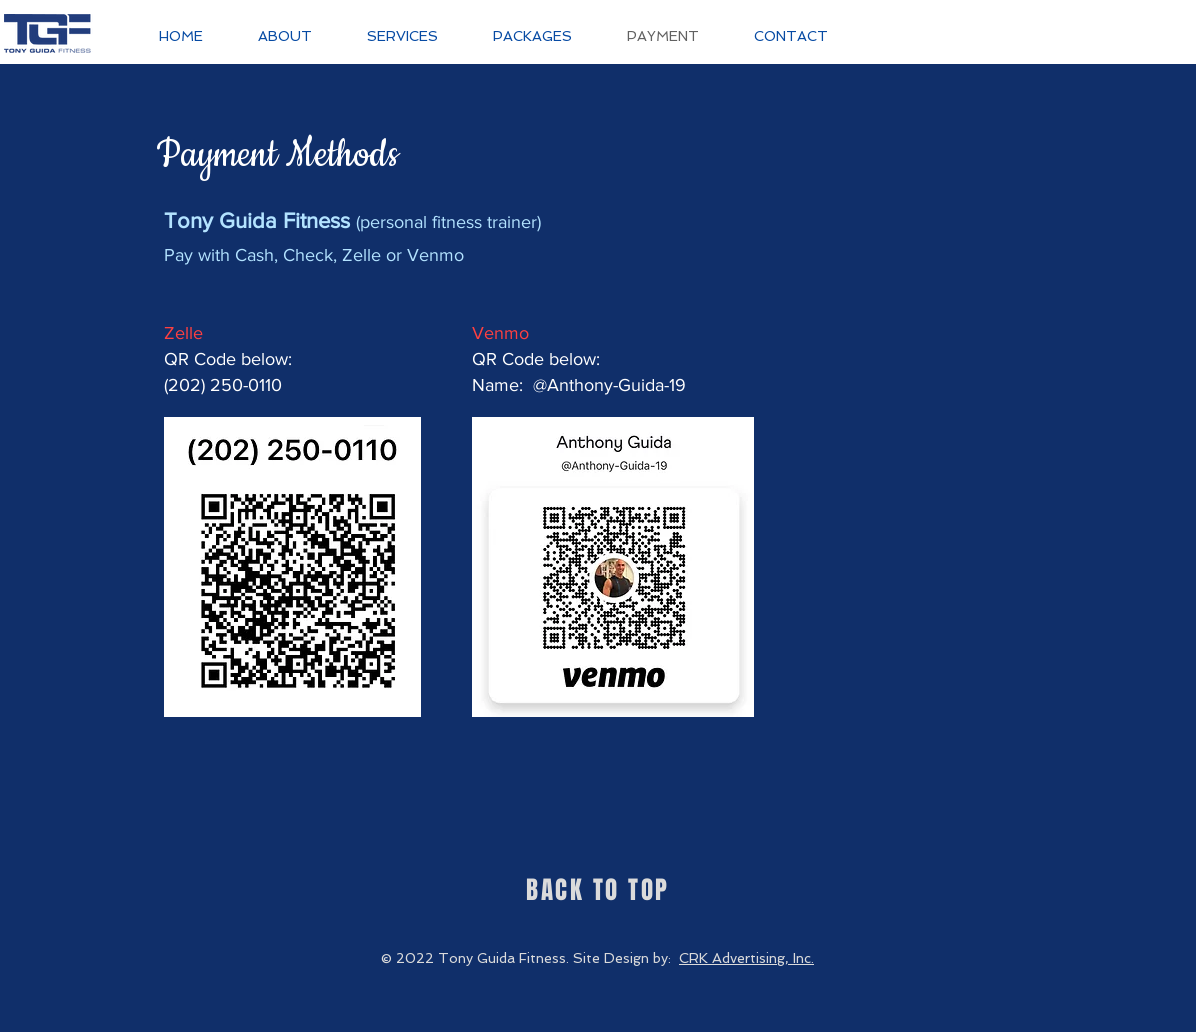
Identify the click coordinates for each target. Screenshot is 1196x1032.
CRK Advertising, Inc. (746, 958)
